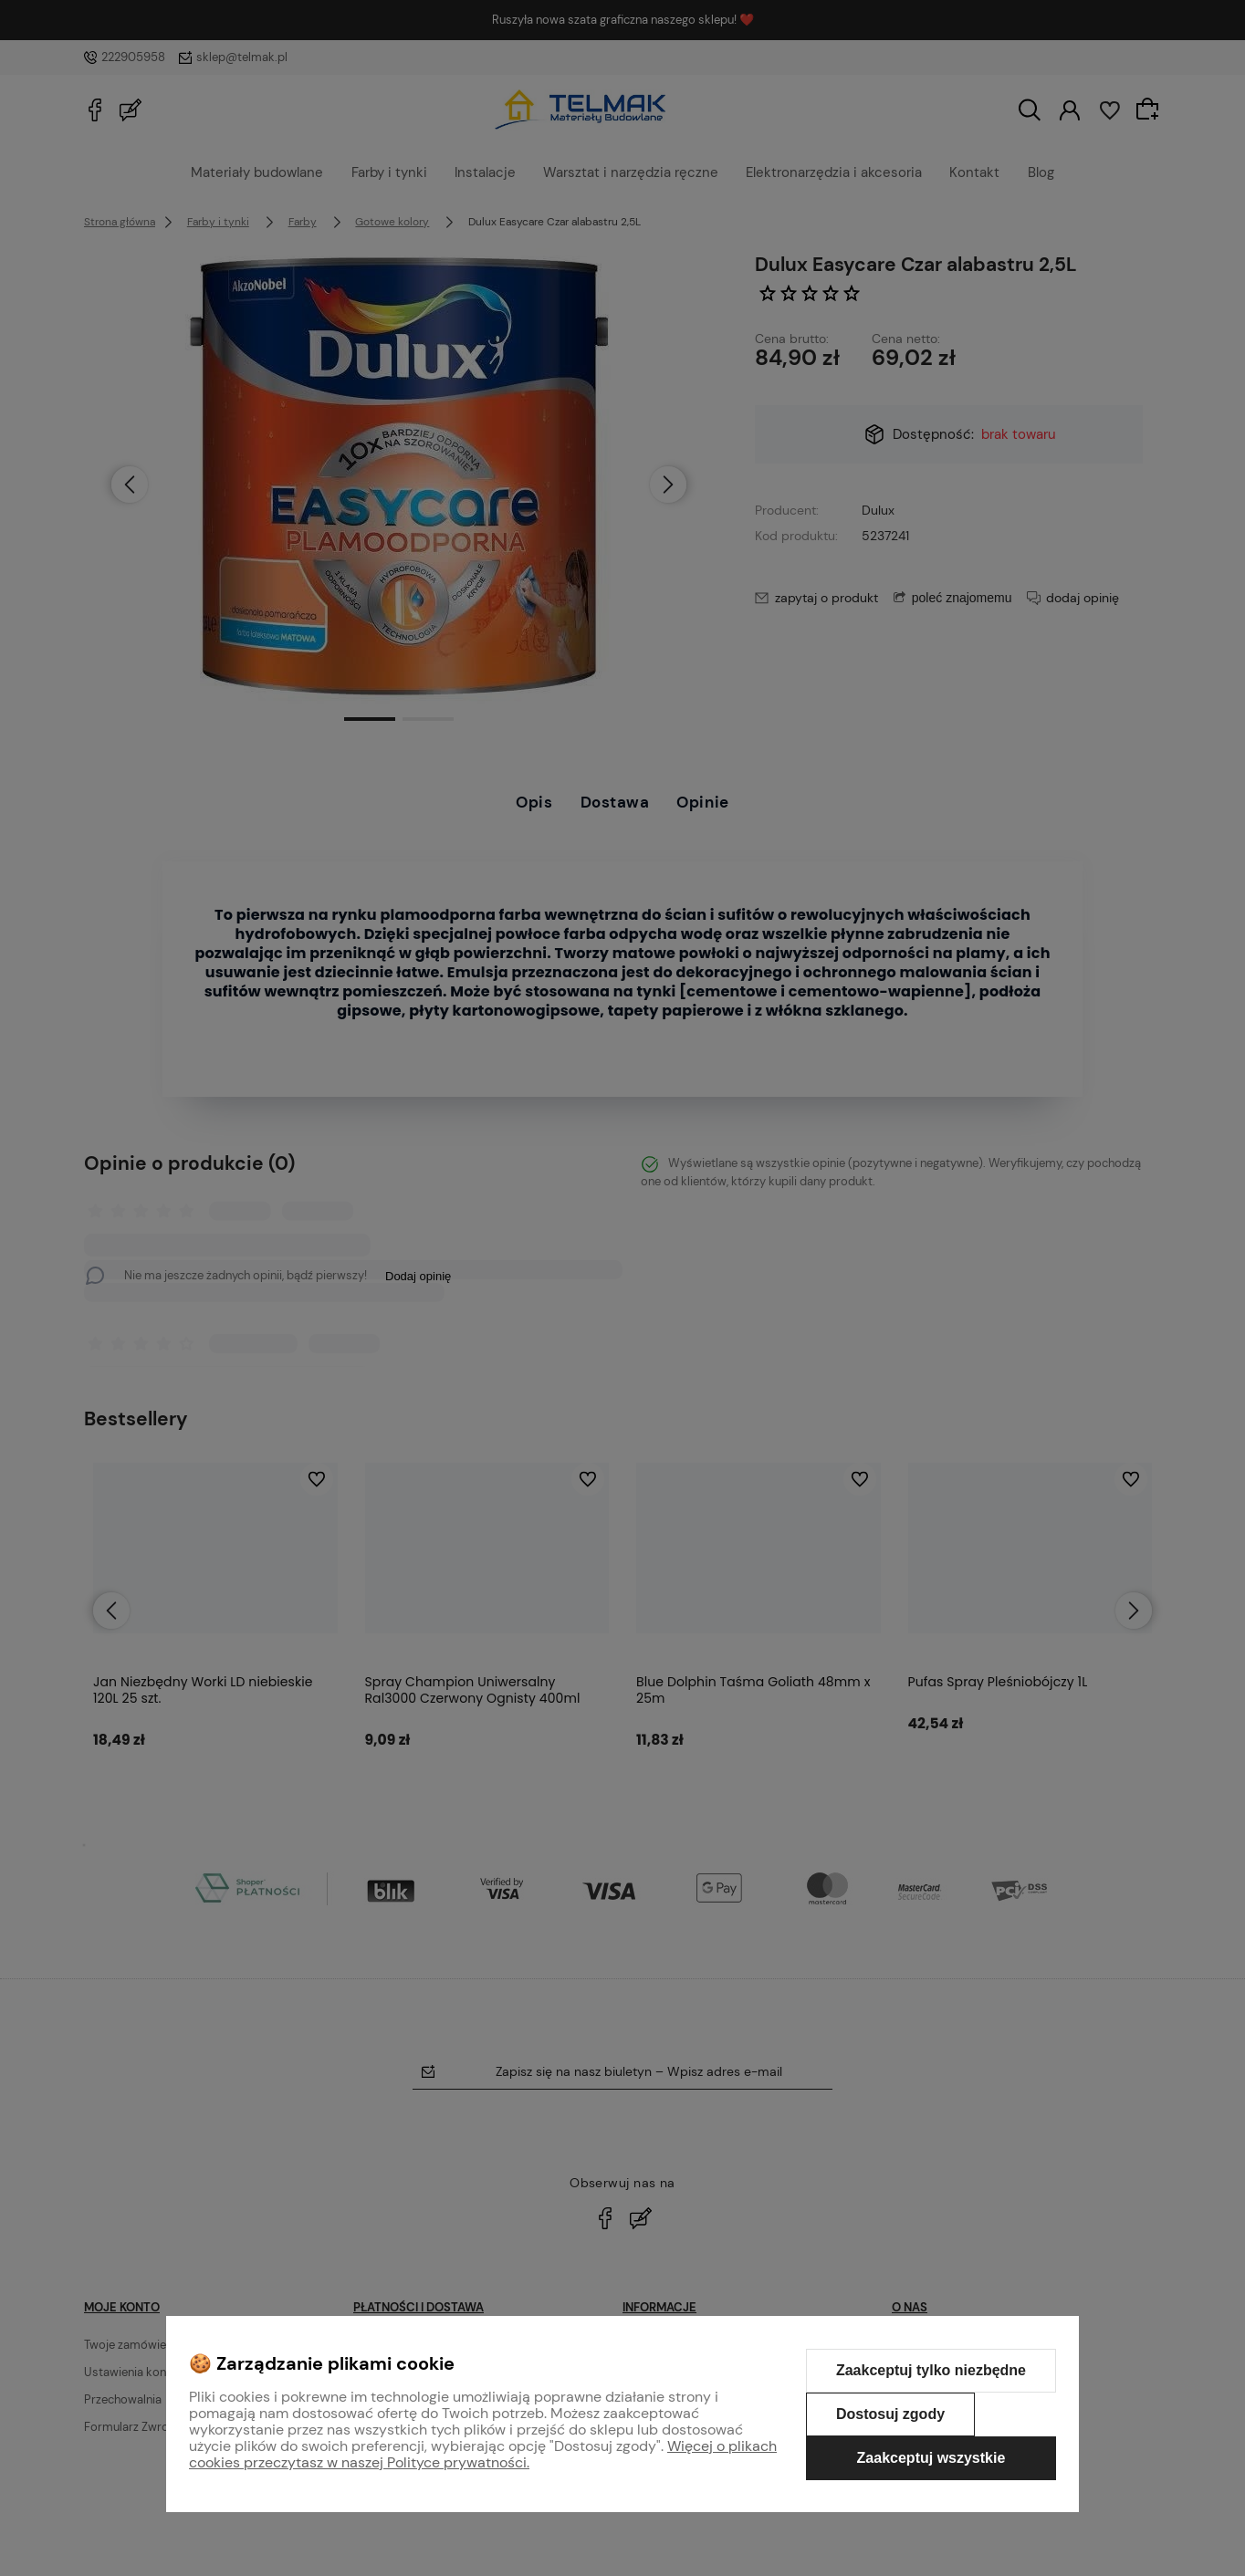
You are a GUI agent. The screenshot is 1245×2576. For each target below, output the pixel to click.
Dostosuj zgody (890, 2414)
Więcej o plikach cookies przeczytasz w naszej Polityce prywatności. (483, 2454)
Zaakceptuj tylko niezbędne (931, 2370)
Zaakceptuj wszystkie (931, 2458)
